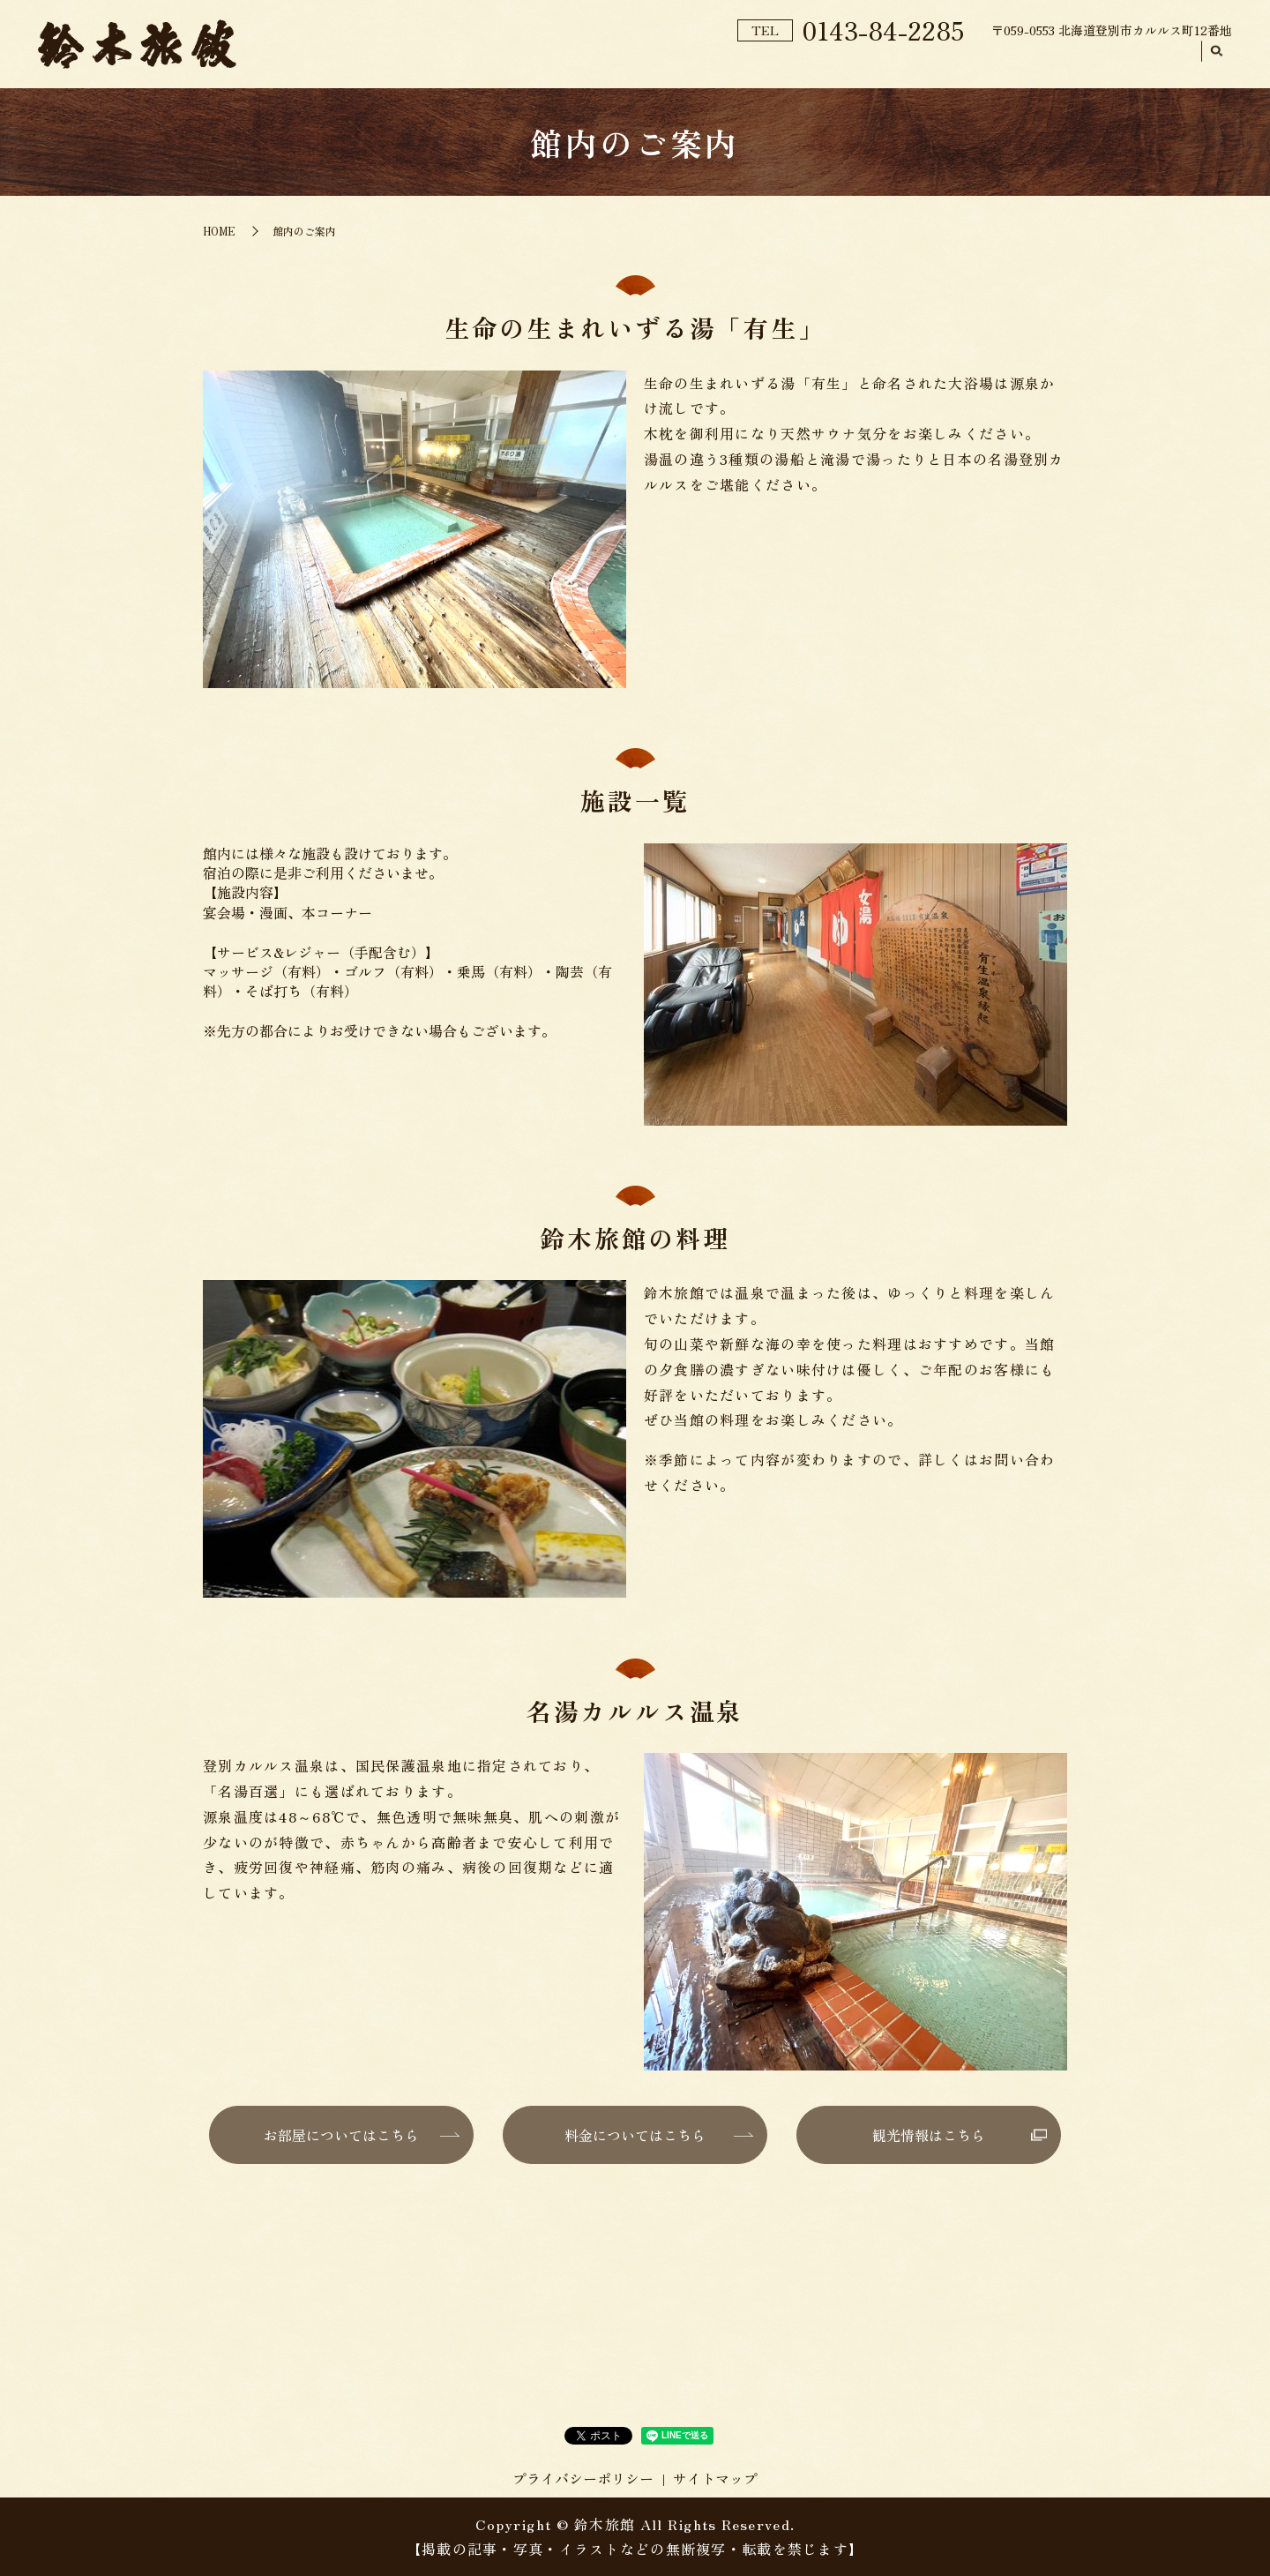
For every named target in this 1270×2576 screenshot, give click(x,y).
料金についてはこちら (635, 2134)
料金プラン (933, 62)
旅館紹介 (649, 62)
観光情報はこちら (928, 2134)
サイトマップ (715, 2478)
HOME (568, 62)
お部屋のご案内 (1048, 62)
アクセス (1157, 62)
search (1216, 63)
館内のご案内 (750, 62)
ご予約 (845, 62)
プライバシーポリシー (583, 2478)
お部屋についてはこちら (341, 2134)
